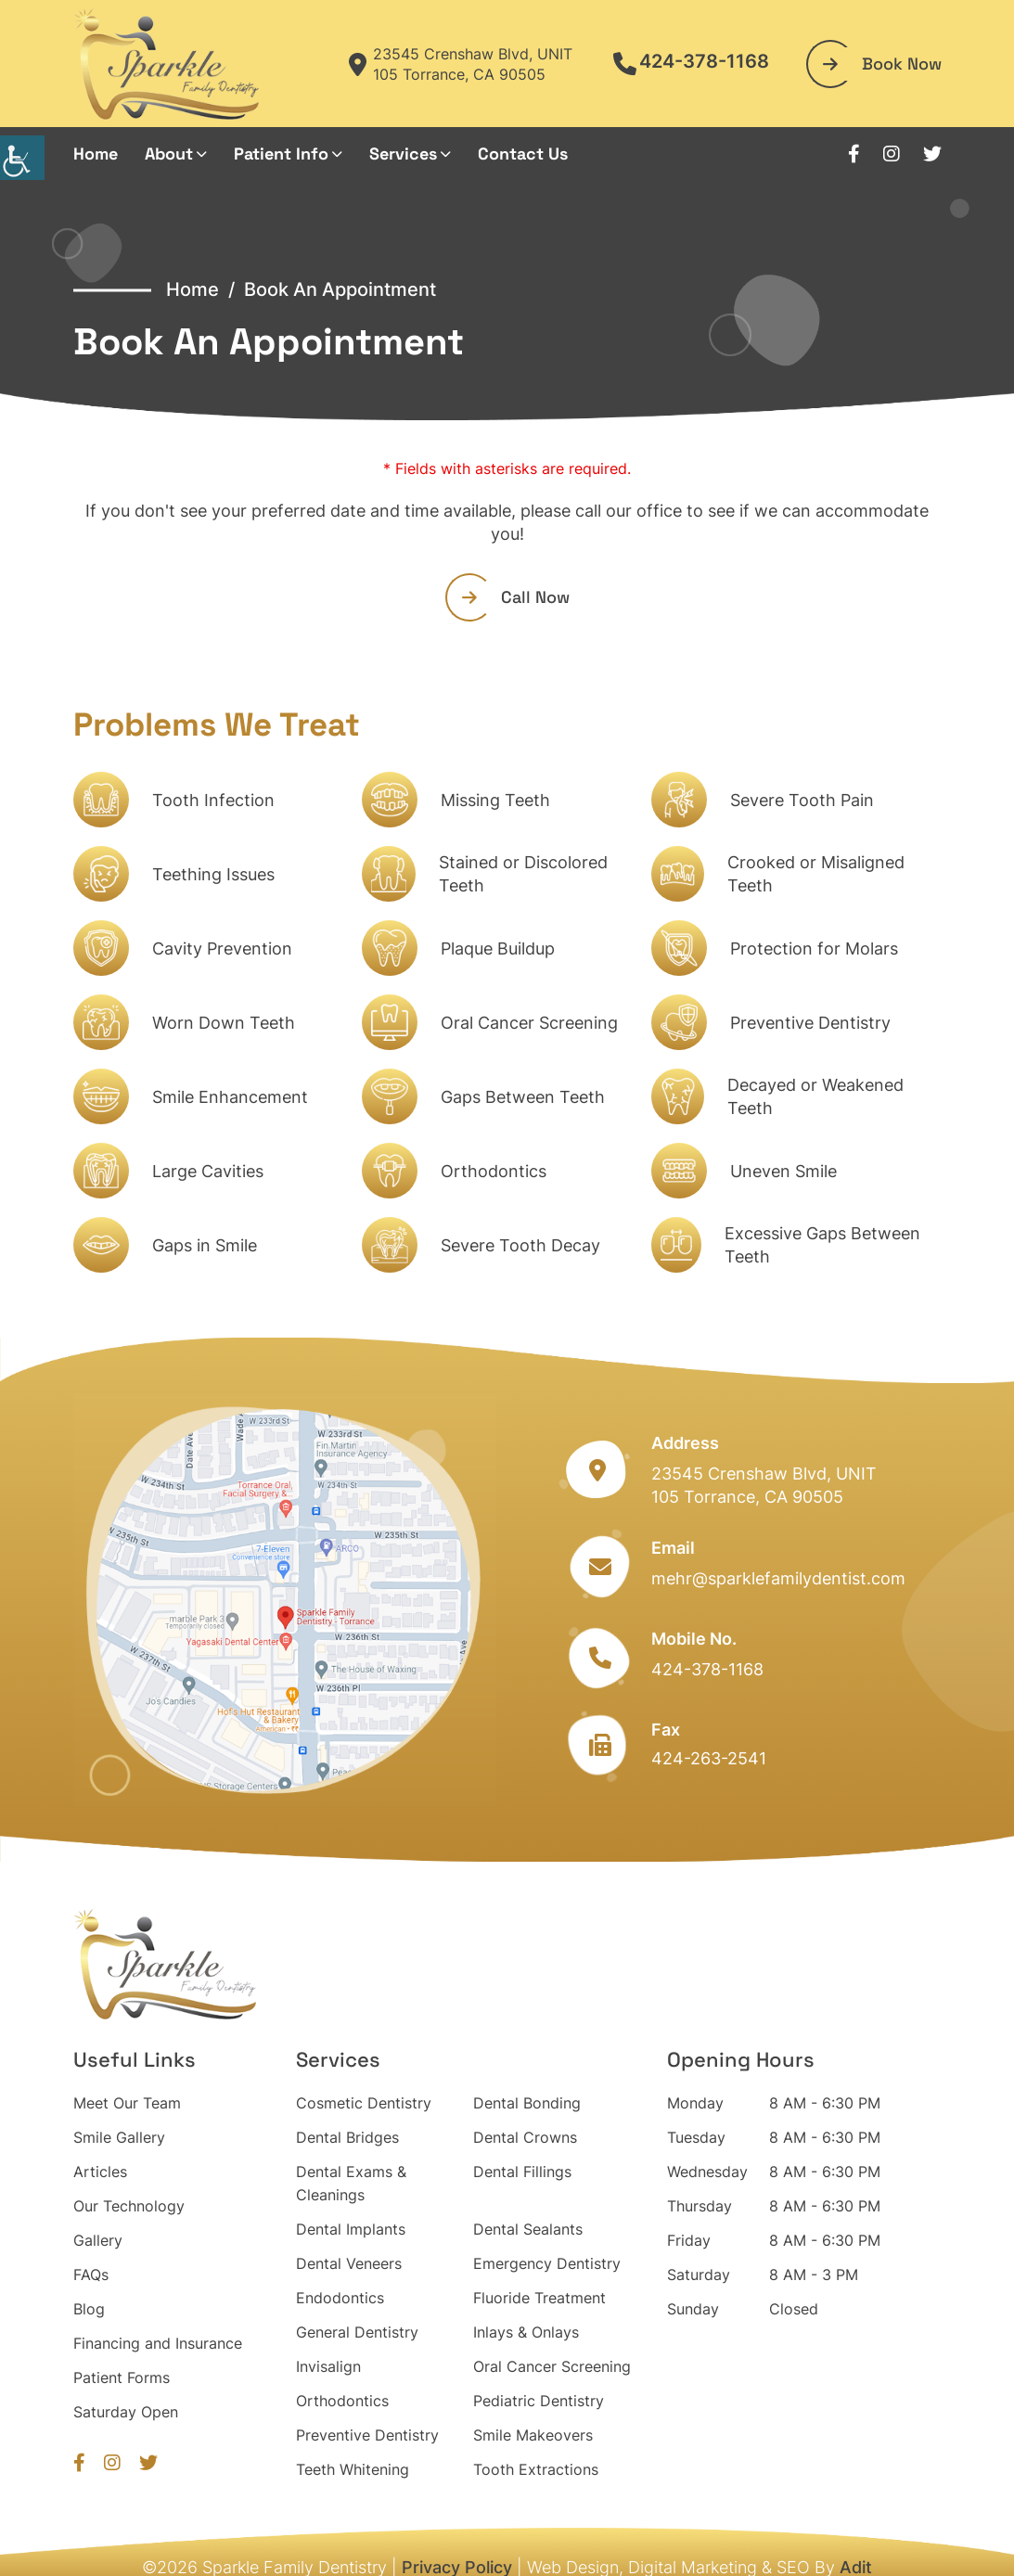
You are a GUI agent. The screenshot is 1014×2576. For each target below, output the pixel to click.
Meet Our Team (127, 2103)
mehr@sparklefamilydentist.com (778, 1578)
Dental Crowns (525, 2137)
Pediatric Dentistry (538, 2400)
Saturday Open (125, 2412)
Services (403, 153)
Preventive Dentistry (810, 1022)
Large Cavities (207, 1171)
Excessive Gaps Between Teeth (822, 1245)
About (169, 153)
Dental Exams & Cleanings (351, 2183)
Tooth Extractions (535, 2469)
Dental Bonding (527, 2103)
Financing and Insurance (157, 2343)
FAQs (91, 2274)
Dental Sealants (528, 2229)
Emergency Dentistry (547, 2263)
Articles (100, 2171)
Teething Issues (213, 874)
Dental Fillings (522, 2171)
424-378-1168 (691, 61)
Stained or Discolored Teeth (523, 873)
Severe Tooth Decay (520, 1245)
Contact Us (523, 153)
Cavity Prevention (222, 948)
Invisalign (328, 2366)
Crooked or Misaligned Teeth (816, 873)
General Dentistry (357, 2332)
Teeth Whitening (352, 2469)
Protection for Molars (814, 948)
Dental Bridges (347, 2137)
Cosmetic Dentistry (363, 2103)
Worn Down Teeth (223, 1022)
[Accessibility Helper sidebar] (22, 157)
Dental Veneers (349, 2263)
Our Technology (129, 2206)
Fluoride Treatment (539, 2297)
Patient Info (281, 153)
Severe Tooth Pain (802, 800)
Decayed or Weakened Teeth (815, 1096)
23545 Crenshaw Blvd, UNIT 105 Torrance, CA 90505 (460, 64)
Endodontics (340, 2297)
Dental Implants (350, 2229)
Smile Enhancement (230, 1097)
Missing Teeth (495, 800)
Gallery (97, 2240)
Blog (89, 2309)
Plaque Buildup (498, 948)
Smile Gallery (119, 2137)
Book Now (882, 63)
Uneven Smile (783, 1171)
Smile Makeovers (533, 2435)
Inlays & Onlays (526, 2332)
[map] (284, 1599)
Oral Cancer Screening (529, 1022)
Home (95, 153)
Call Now (516, 597)
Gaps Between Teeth (523, 1097)
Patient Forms (121, 2377)
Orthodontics (493, 1171)
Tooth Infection (213, 800)
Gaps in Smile (204, 1245)
